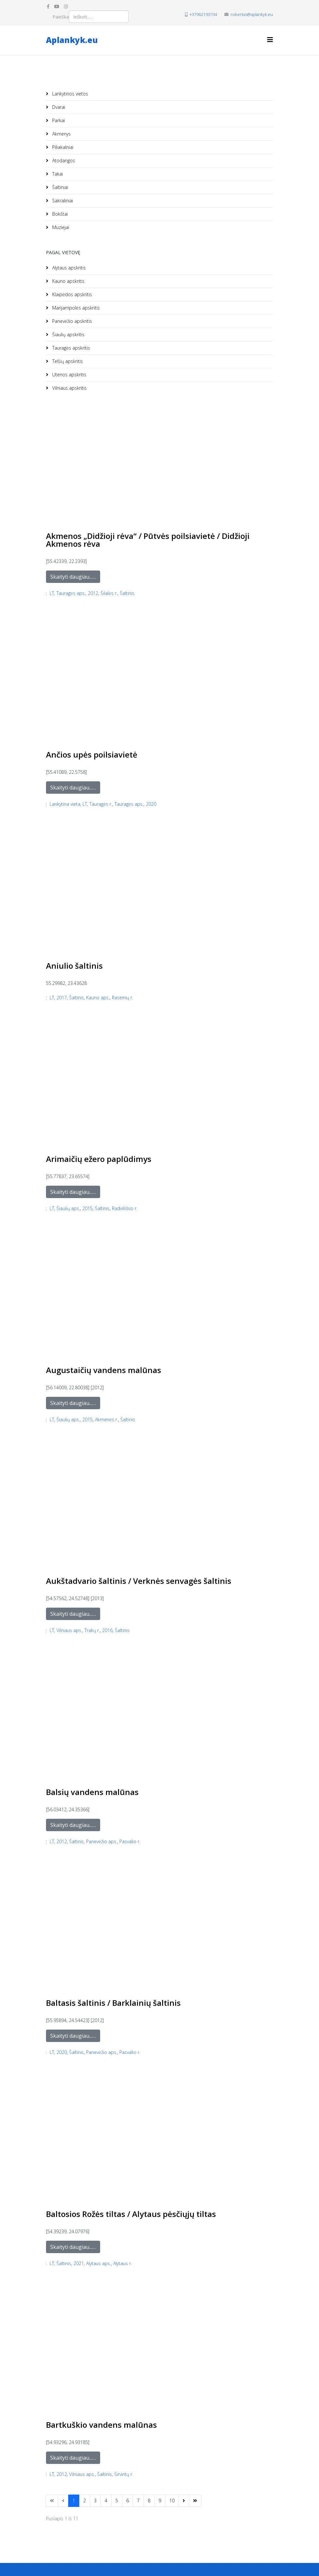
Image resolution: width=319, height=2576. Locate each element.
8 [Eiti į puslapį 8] (149, 2500)
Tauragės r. (100, 804)
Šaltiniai (59, 187)
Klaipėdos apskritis (71, 294)
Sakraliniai (62, 200)
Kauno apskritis (67, 281)
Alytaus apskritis (68, 268)
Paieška (61, 17)
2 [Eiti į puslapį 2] (84, 2500)
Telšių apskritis (67, 361)
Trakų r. (92, 1630)
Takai (57, 174)
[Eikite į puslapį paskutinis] (195, 2501)
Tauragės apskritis (70, 348)
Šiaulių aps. (68, 1208)
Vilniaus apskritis (69, 388)
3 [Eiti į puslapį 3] (95, 2500)
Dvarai (58, 107)
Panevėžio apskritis (71, 321)
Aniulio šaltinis (74, 965)
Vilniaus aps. (69, 1630)
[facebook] (48, 6)
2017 (61, 997)
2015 (87, 1208)
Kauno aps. (98, 997)
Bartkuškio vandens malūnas (101, 2424)
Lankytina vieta (65, 804)
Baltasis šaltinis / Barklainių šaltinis (113, 2002)
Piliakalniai (62, 147)
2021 (78, 2263)
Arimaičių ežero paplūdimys (98, 1158)
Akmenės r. (106, 1419)
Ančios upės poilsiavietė (91, 754)
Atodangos (63, 160)
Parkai (58, 120)
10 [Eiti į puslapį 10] (172, 2500)
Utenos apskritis (68, 374)
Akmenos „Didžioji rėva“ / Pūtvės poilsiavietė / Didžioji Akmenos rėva (148, 539)
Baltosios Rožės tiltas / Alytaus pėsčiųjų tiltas (131, 2213)
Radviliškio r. (124, 1208)
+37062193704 (203, 14)
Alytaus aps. (98, 2263)
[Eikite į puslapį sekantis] (183, 2501)
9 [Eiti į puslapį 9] (160, 2500)
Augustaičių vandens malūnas (103, 1370)
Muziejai (60, 227)
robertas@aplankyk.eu (252, 14)
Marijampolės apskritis (75, 308)
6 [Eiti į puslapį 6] (127, 2500)
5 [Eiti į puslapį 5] (116, 2500)
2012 (93, 593)
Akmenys (61, 134)
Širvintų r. (123, 2474)
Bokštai (59, 214)
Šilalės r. (108, 593)
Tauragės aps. (70, 593)
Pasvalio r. (129, 1841)
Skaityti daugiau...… (73, 576)
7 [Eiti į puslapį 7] (138, 2500)
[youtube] (56, 6)
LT (52, 593)
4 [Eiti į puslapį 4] (106, 2500)
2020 (151, 804)
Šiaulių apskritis (67, 334)
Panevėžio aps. (101, 1841)
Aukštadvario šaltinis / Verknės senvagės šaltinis (138, 1580)
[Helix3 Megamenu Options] (270, 39)
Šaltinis (127, 593)
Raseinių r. (122, 997)
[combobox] (99, 16)
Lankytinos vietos (69, 94)
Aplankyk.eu (72, 40)
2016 (107, 1630)
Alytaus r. (122, 2263)
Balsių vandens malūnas (92, 1792)
